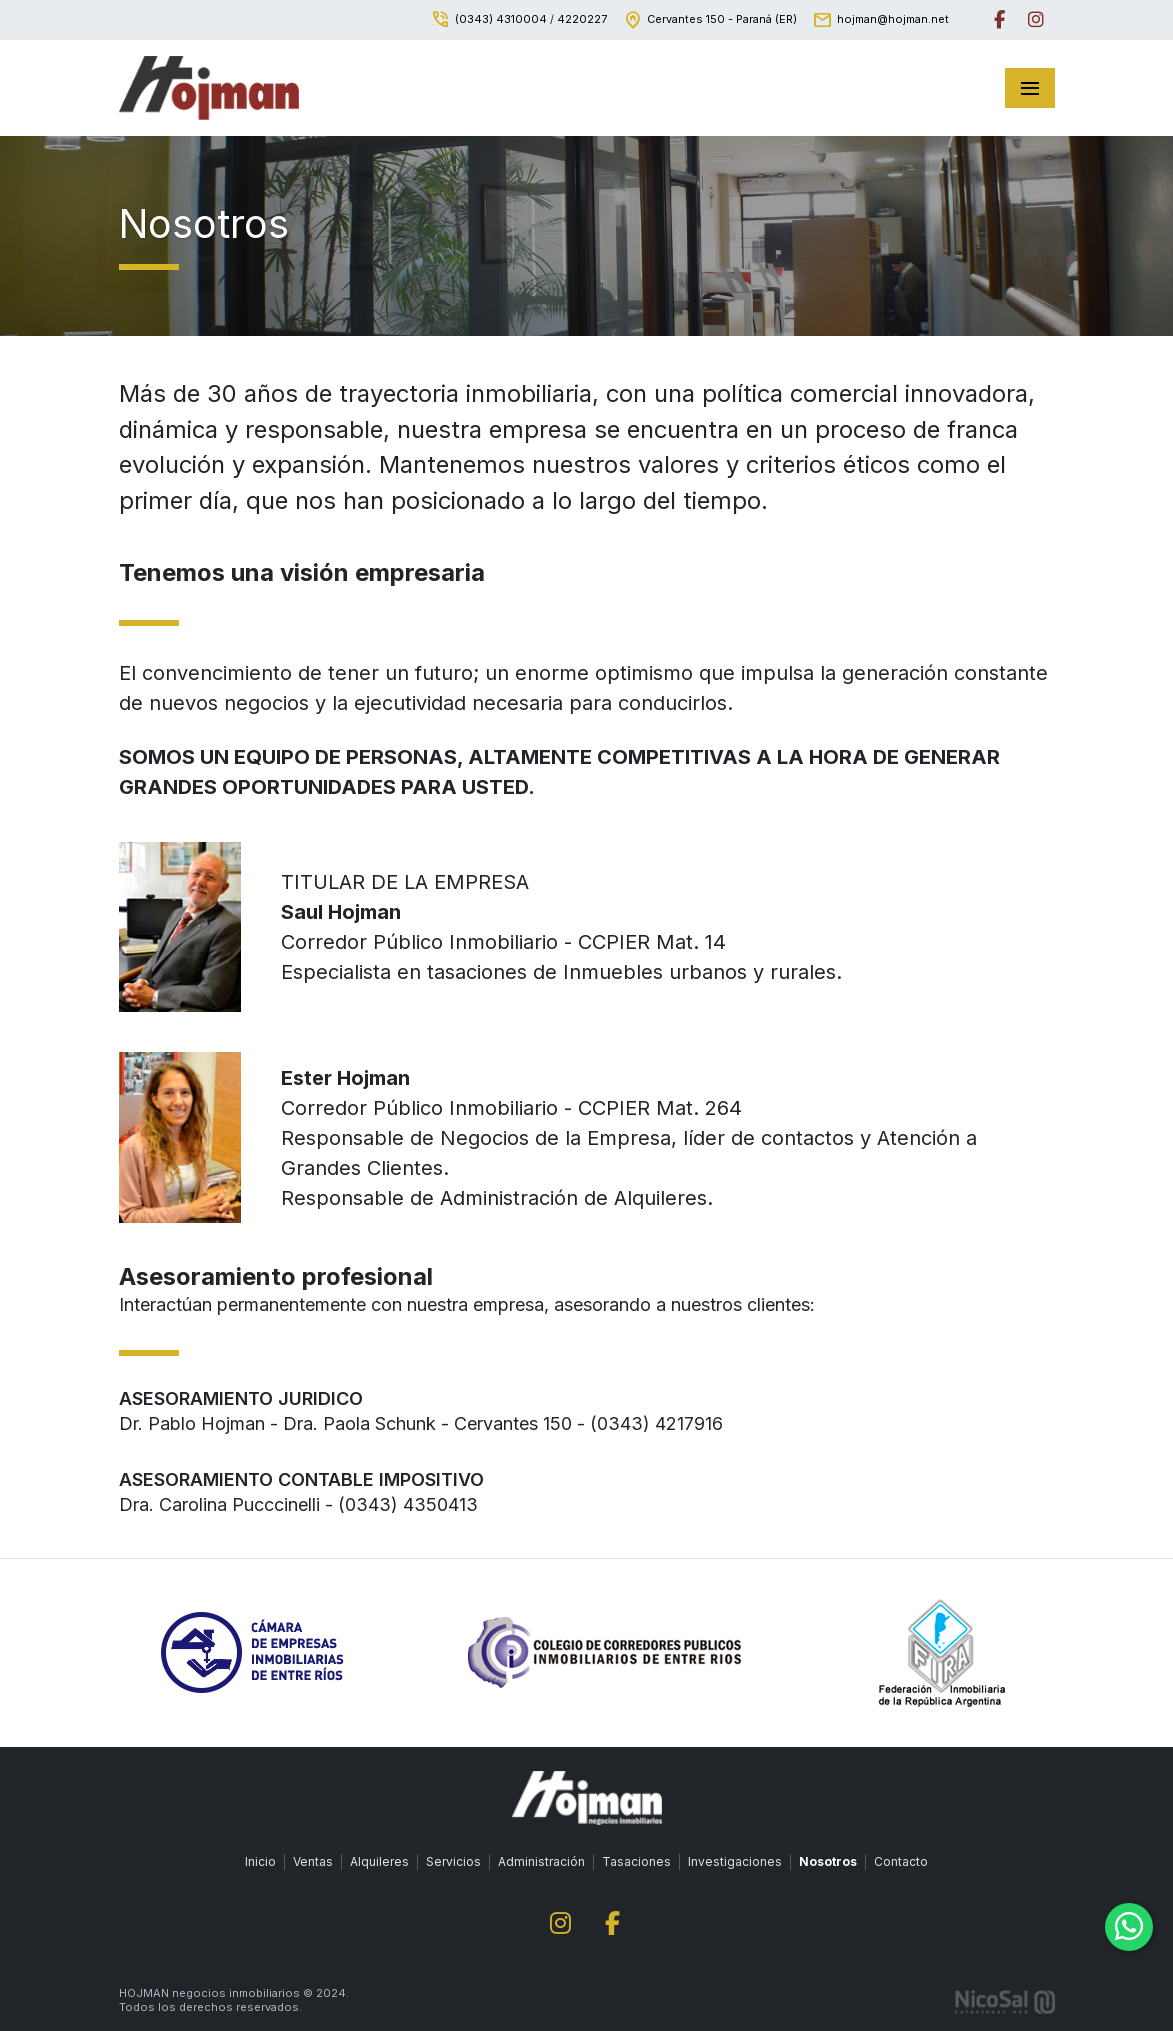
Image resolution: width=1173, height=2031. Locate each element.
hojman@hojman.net (893, 19)
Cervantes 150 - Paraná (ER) (722, 19)
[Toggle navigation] (1030, 88)
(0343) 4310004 (501, 19)
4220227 (582, 19)
